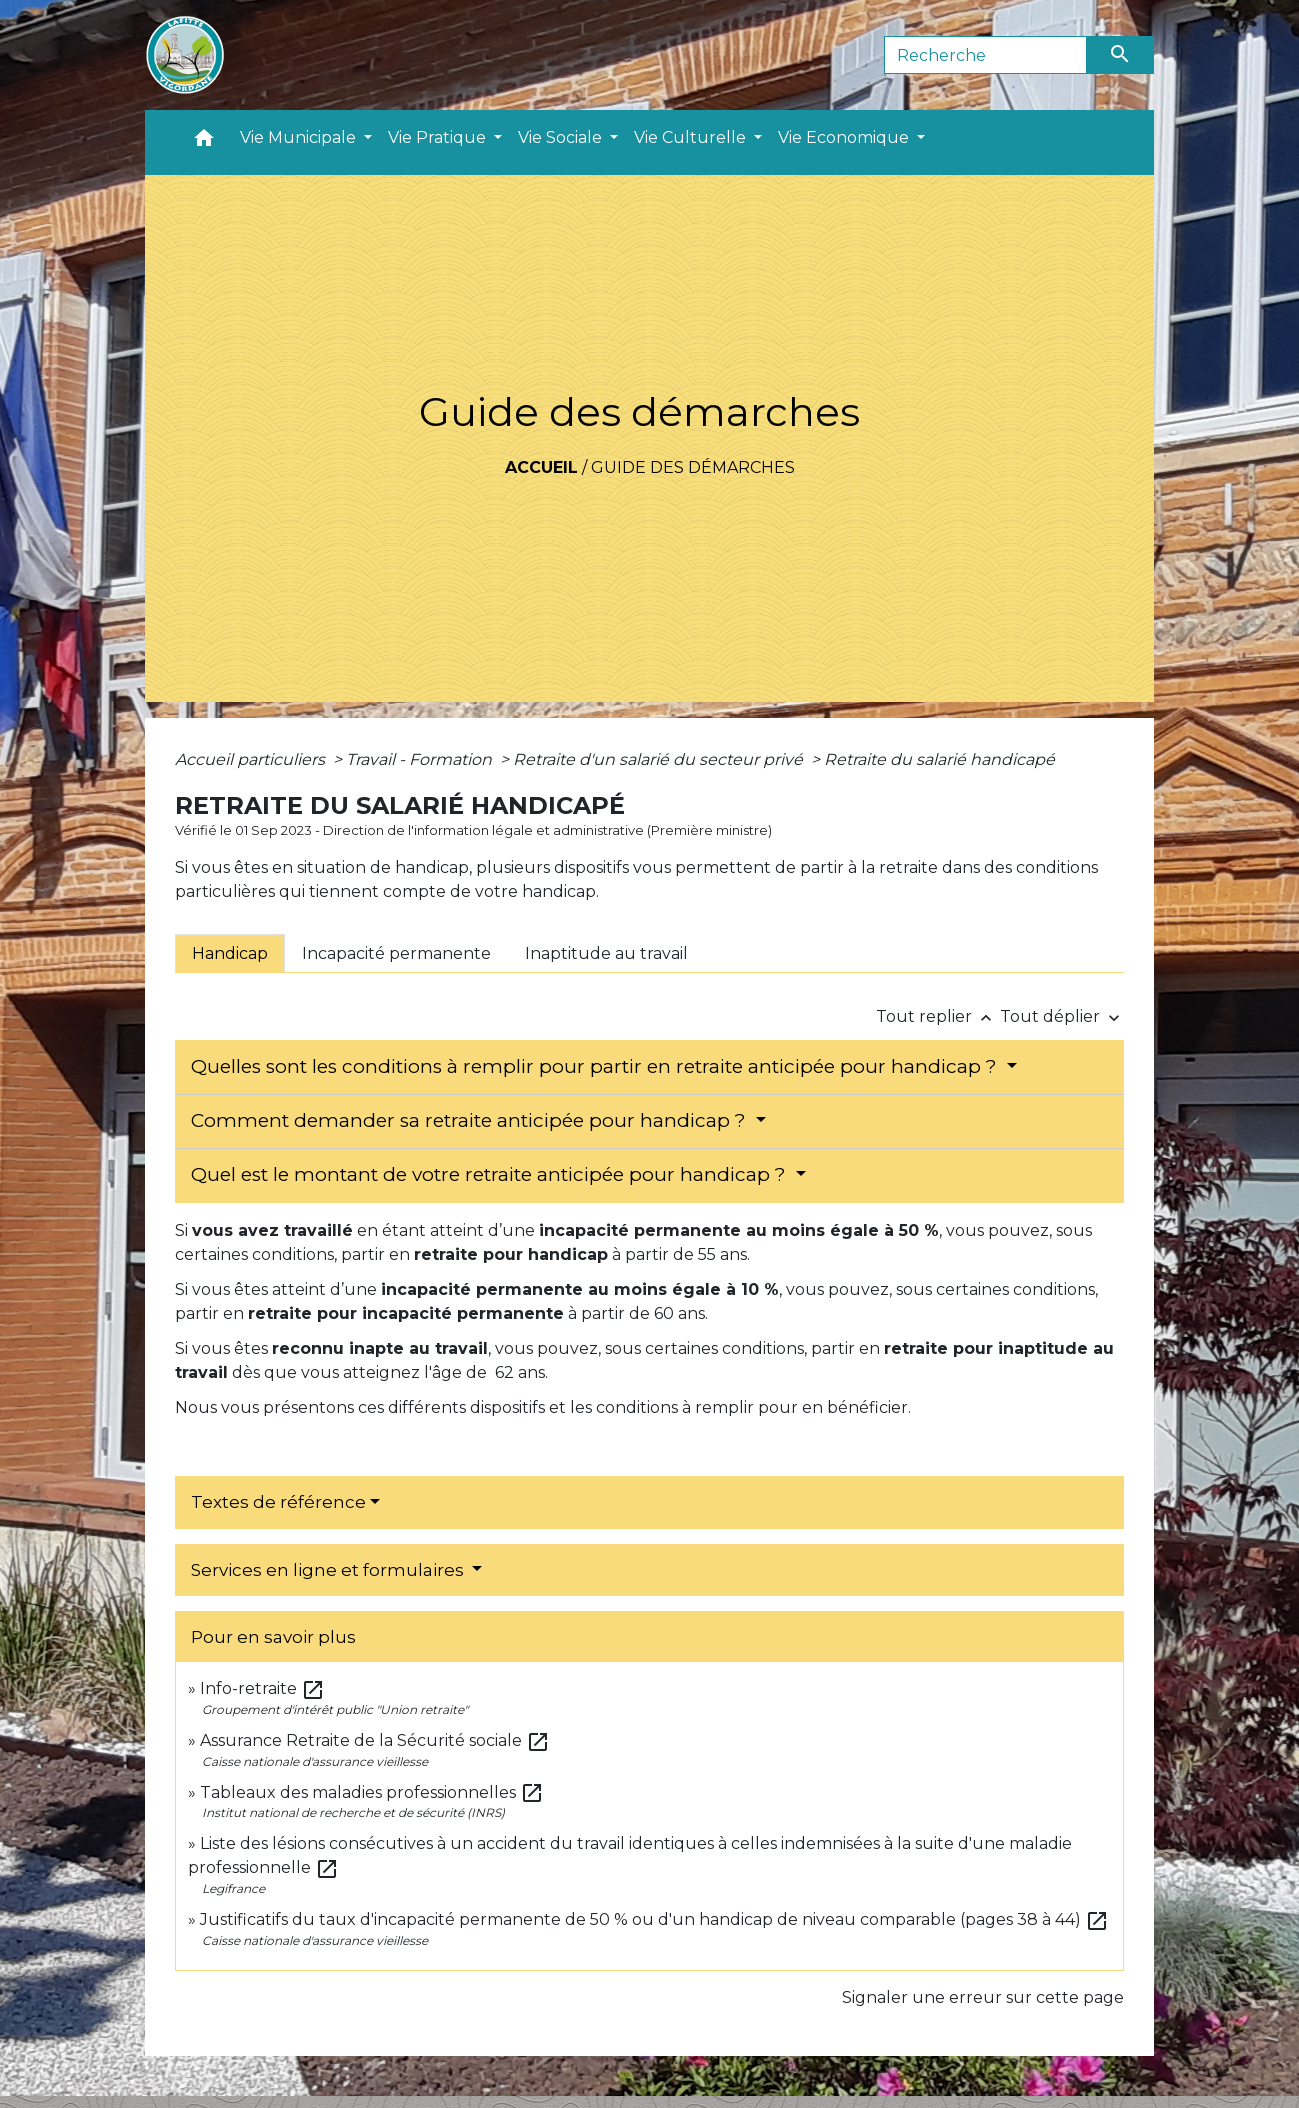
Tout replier (938, 1016)
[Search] (985, 55)
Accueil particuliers (252, 759)
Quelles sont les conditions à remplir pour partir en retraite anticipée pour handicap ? (596, 1066)
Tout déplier (1062, 1016)
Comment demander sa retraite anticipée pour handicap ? (471, 1120)
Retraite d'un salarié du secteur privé (660, 759)
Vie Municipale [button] (300, 137)
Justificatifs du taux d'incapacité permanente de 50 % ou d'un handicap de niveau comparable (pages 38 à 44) (654, 1919)
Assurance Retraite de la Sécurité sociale (375, 1740)
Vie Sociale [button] (562, 137)
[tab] (230, 953)
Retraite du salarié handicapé (939, 759)
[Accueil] (185, 55)
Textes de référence (278, 1502)
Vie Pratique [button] (439, 137)
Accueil (541, 467)
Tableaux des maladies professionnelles (372, 1792)
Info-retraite (262, 1688)
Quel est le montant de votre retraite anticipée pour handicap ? (491, 1174)
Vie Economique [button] (845, 137)
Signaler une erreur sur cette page (983, 1997)
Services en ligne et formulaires (329, 1570)
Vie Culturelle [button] (692, 137)
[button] (204, 142)
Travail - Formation (421, 759)
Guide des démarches (693, 467)
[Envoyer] (1121, 55)
